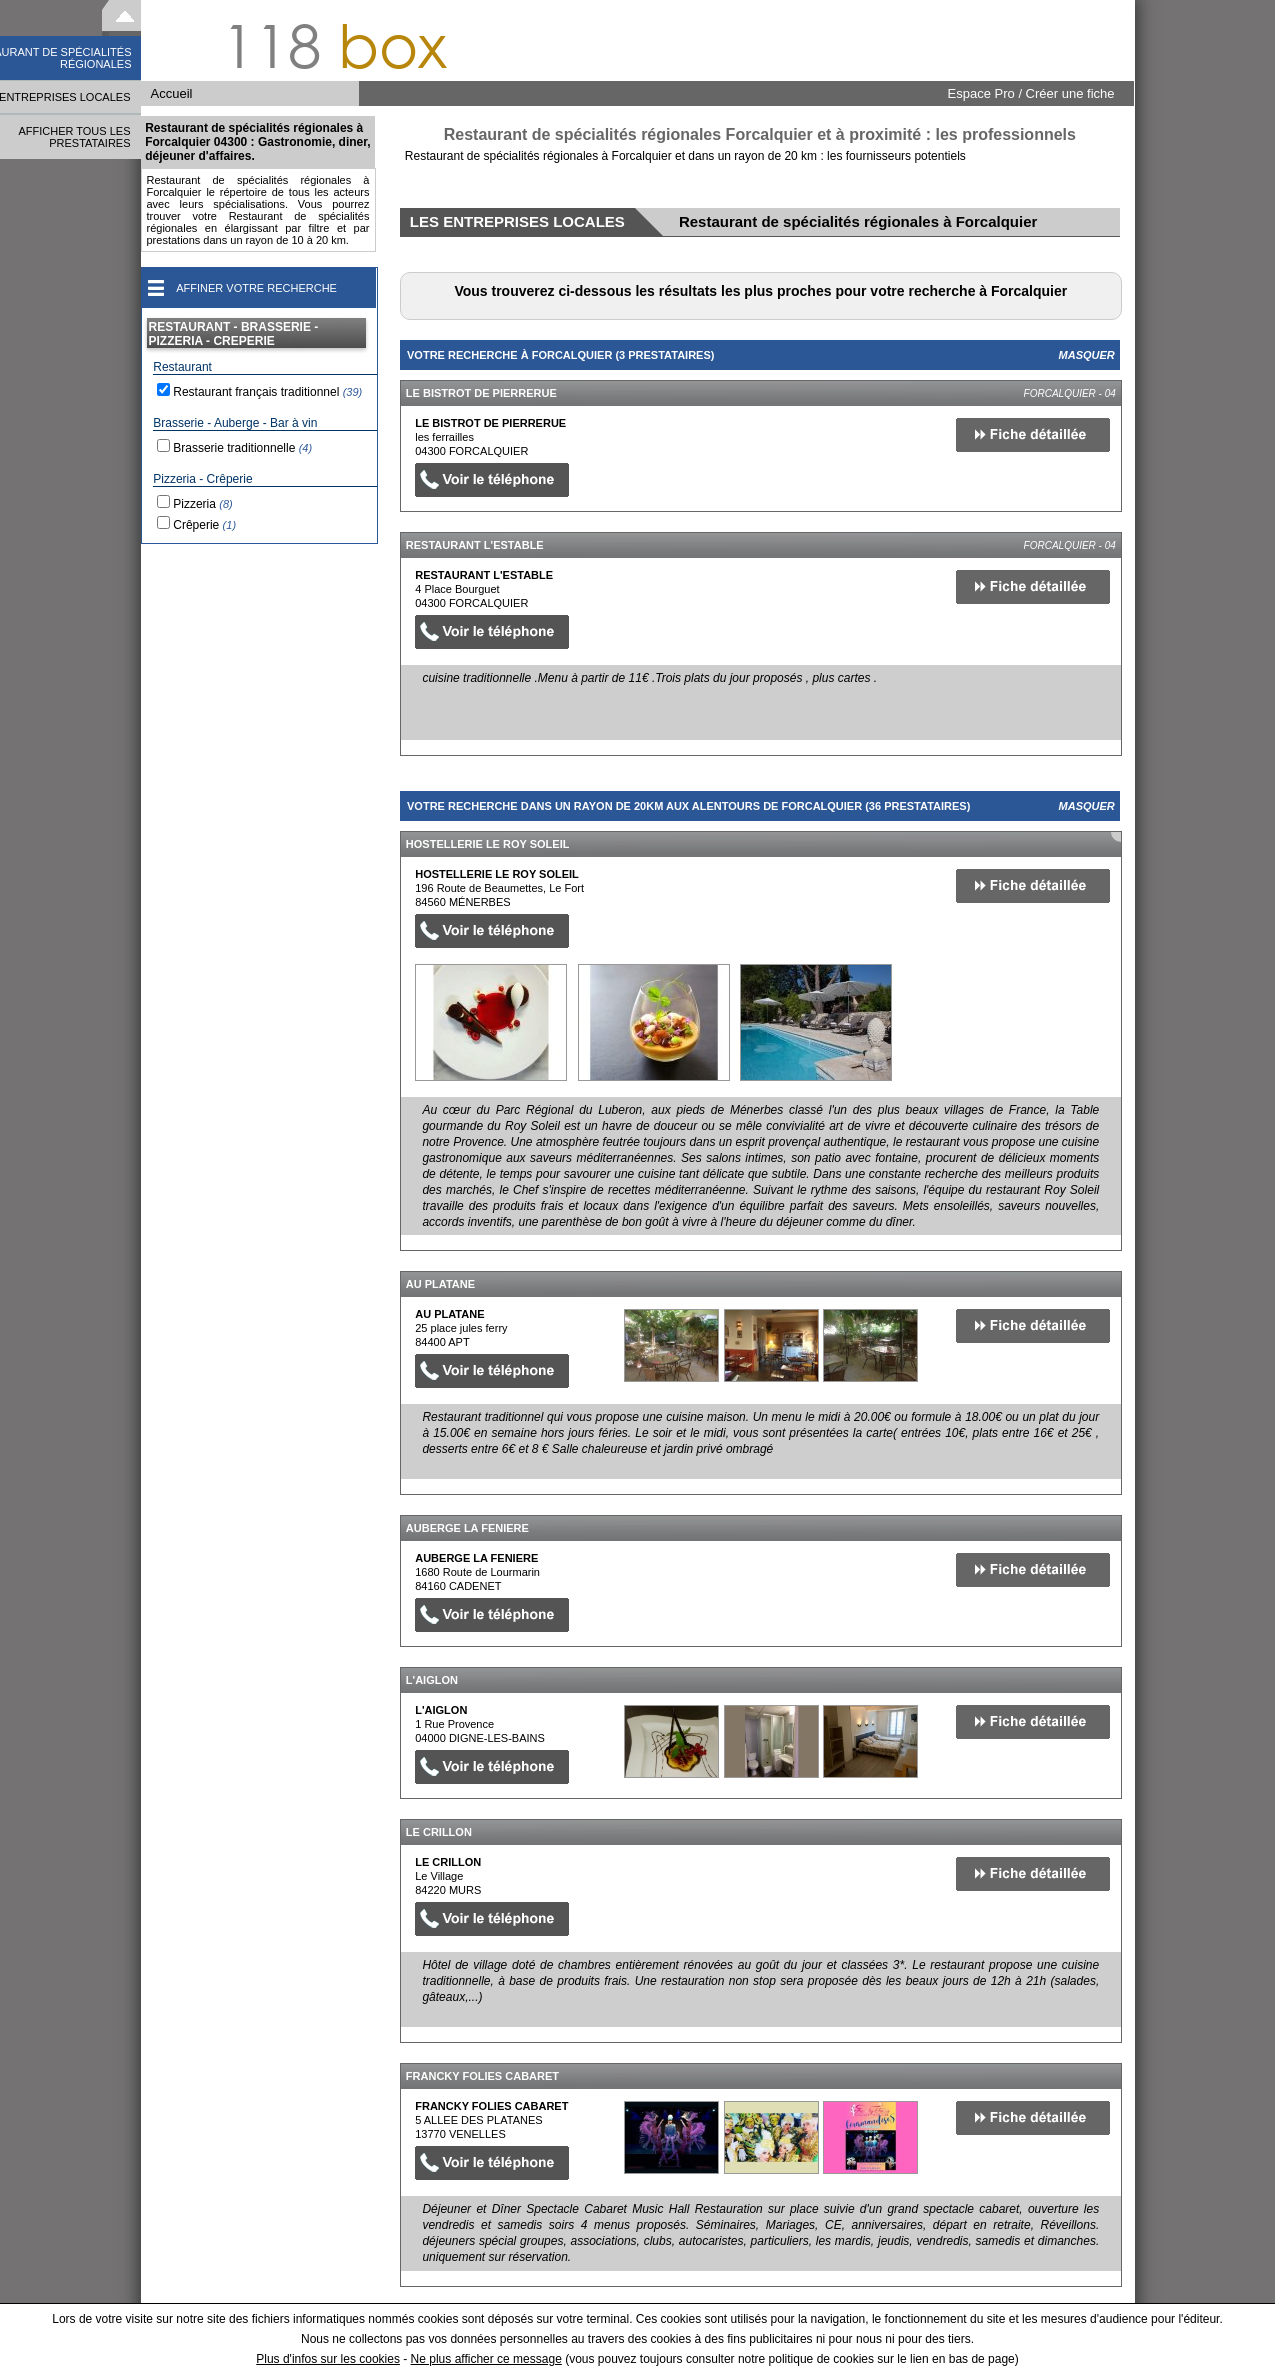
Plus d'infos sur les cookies (328, 2359)
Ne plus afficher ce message (486, 2359)
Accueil (172, 93)
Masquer (1087, 355)
